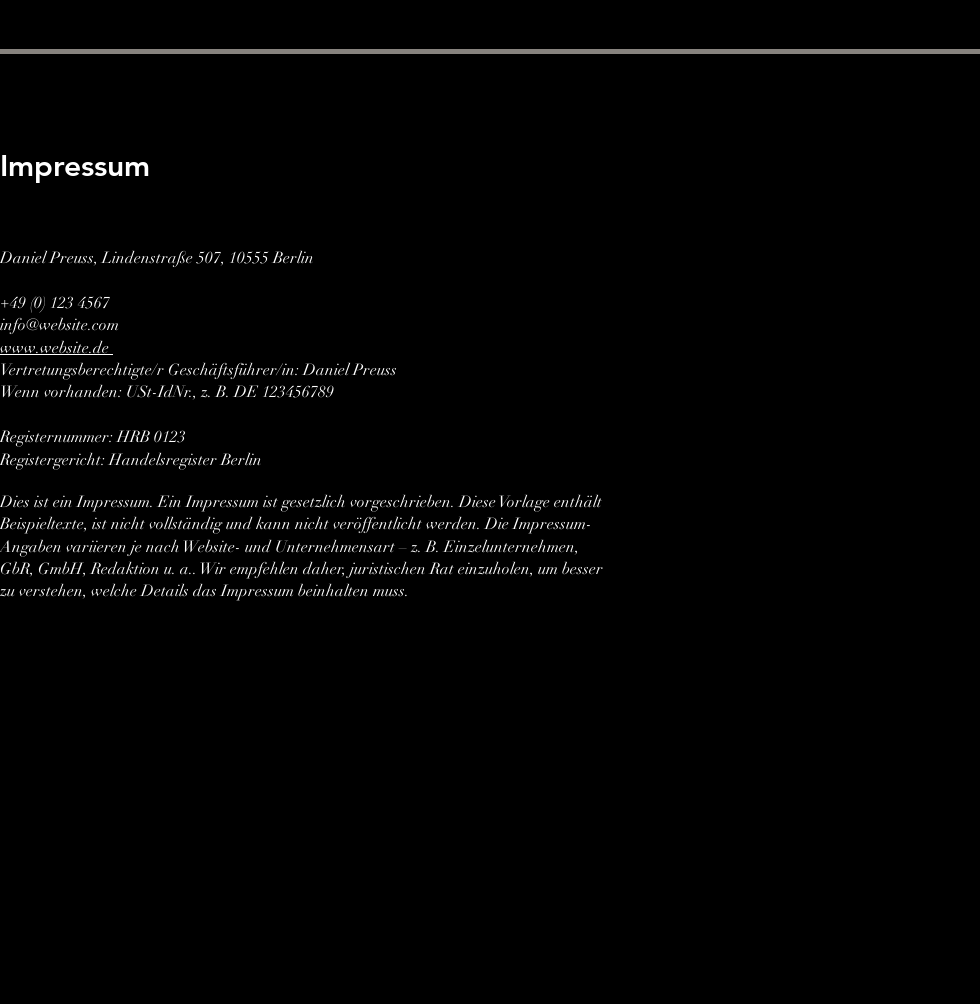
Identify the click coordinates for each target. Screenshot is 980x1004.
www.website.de (56, 348)
